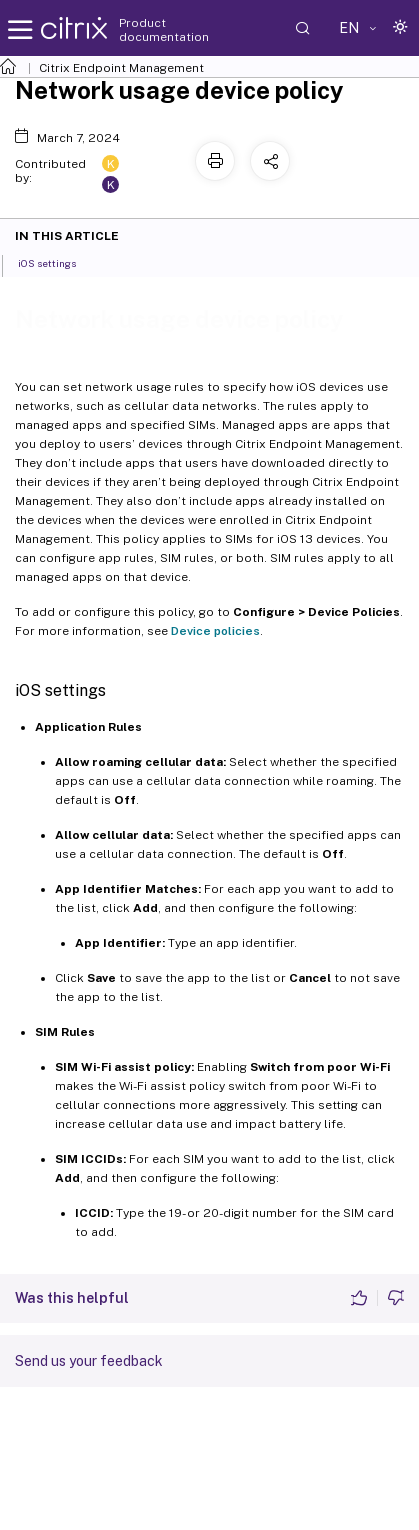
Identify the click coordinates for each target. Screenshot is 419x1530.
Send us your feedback (89, 1361)
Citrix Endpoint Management (121, 68)
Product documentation (164, 30)
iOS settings (58, 262)
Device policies (215, 631)
